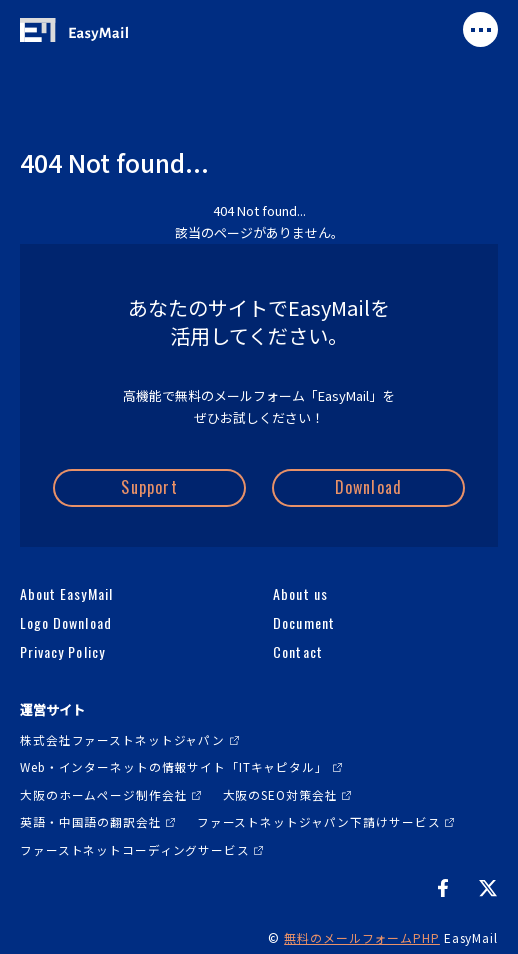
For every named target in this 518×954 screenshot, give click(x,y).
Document (303, 623)
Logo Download (66, 623)
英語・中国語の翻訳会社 (91, 821)
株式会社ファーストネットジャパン (122, 739)
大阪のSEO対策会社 (280, 794)
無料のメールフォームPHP (362, 937)
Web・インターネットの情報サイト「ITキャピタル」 (174, 766)
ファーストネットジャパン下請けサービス (319, 821)
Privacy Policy (62, 652)
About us (300, 594)
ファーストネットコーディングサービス (135, 849)
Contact (297, 652)
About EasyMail (66, 594)
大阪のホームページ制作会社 (103, 794)
